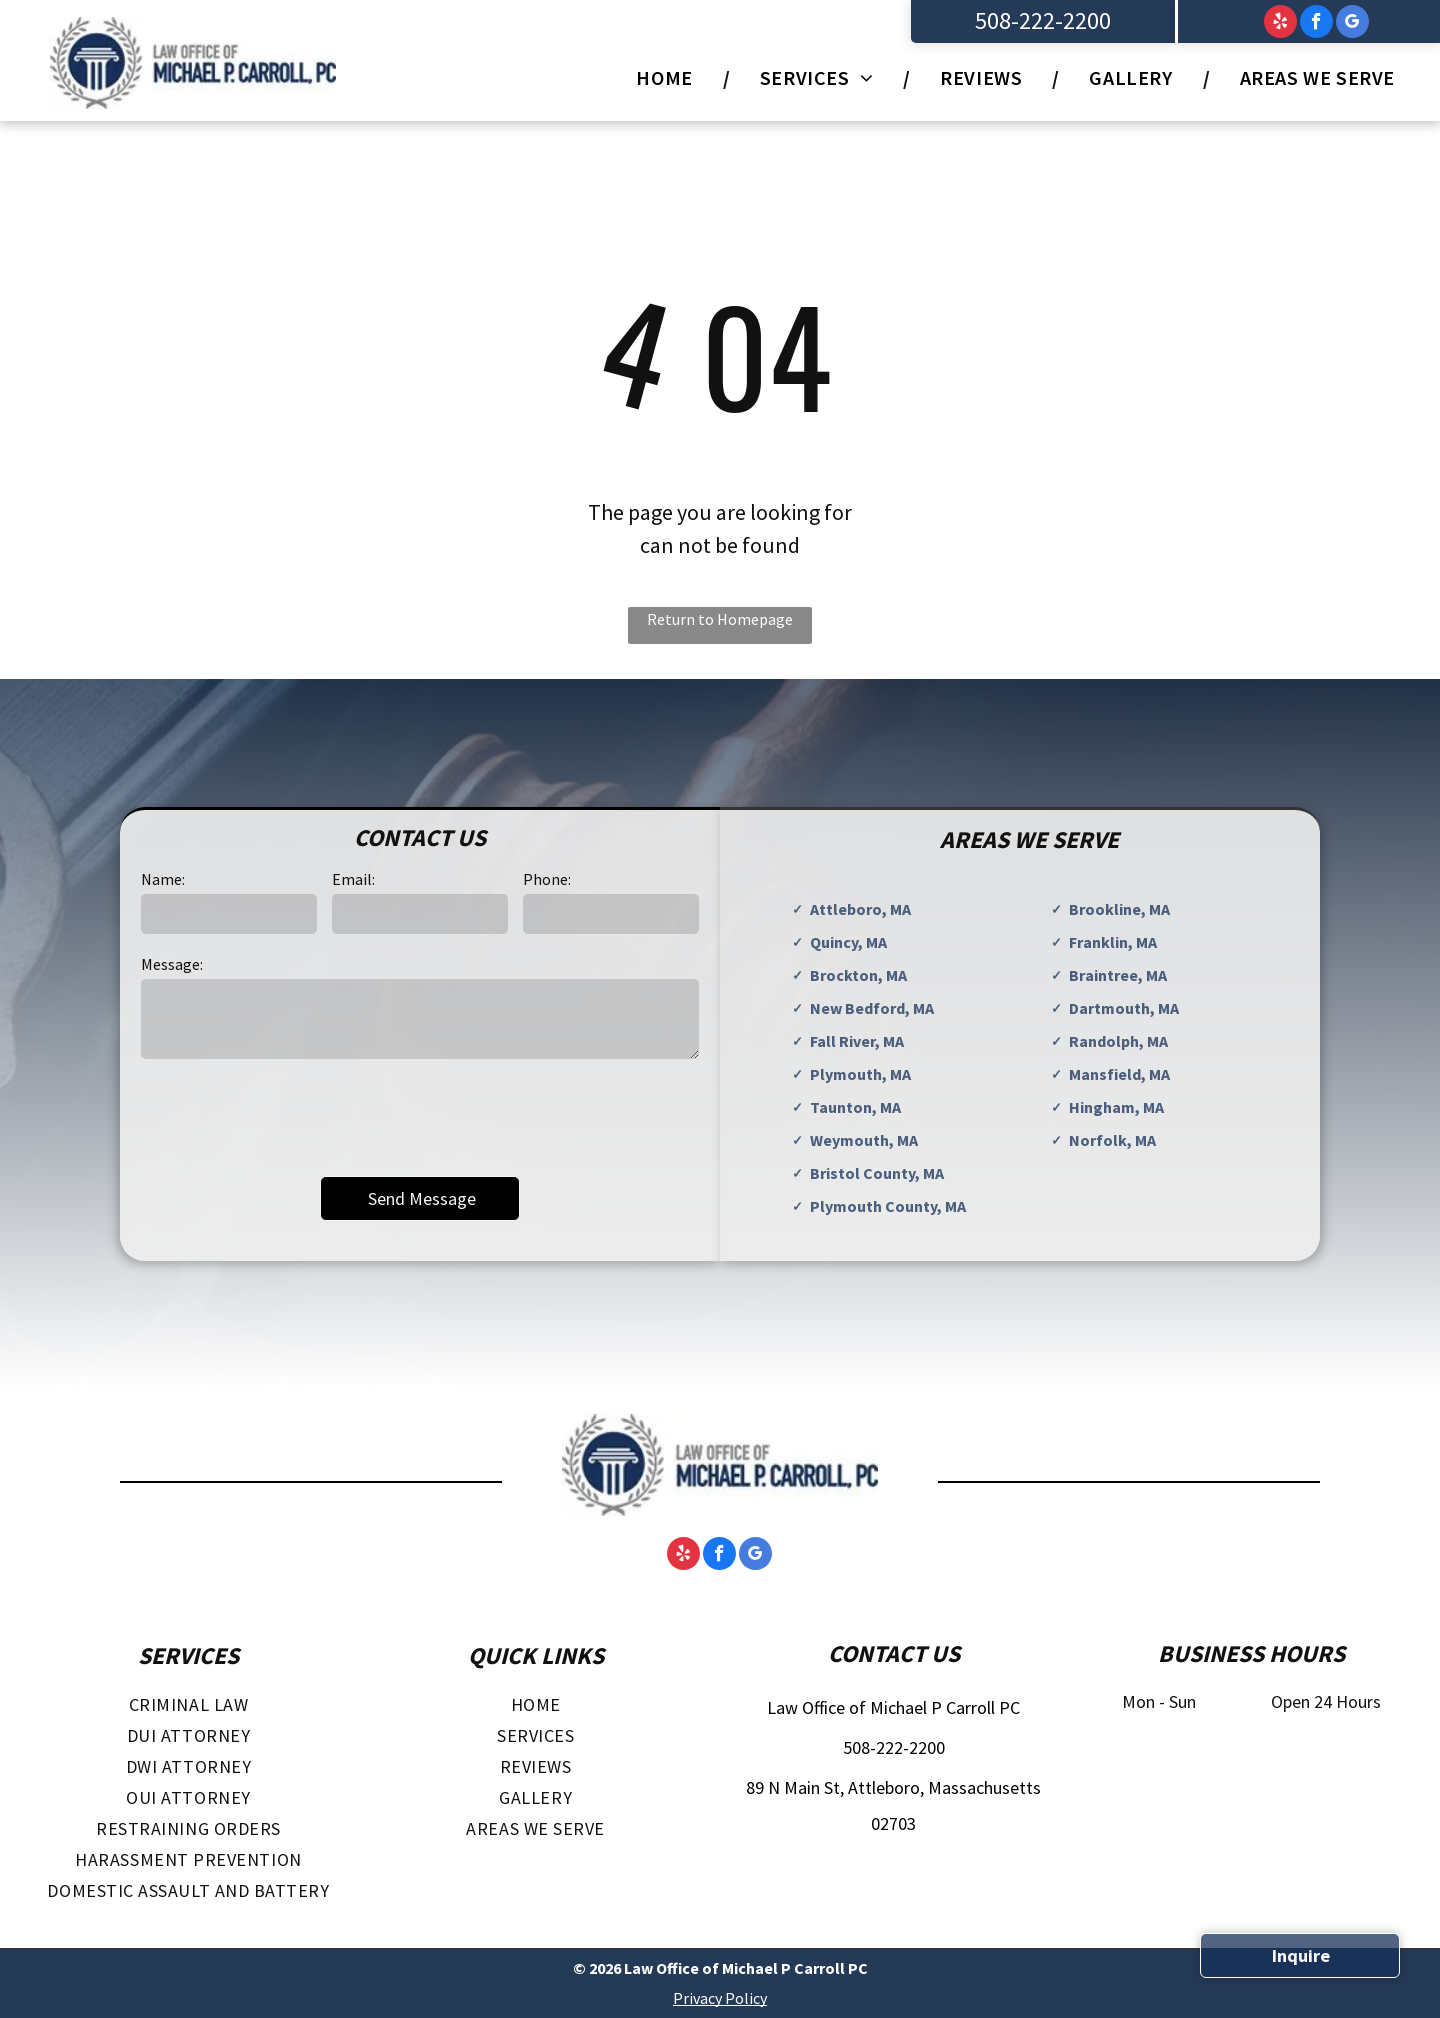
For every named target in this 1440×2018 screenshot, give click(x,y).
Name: (163, 879)
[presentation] (293, 1116)
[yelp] (1280, 24)
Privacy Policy (720, 1998)
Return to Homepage (720, 619)
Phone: (547, 879)
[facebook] (1316, 24)
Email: (353, 879)
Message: (172, 964)
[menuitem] (667, 78)
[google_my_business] (1352, 24)
